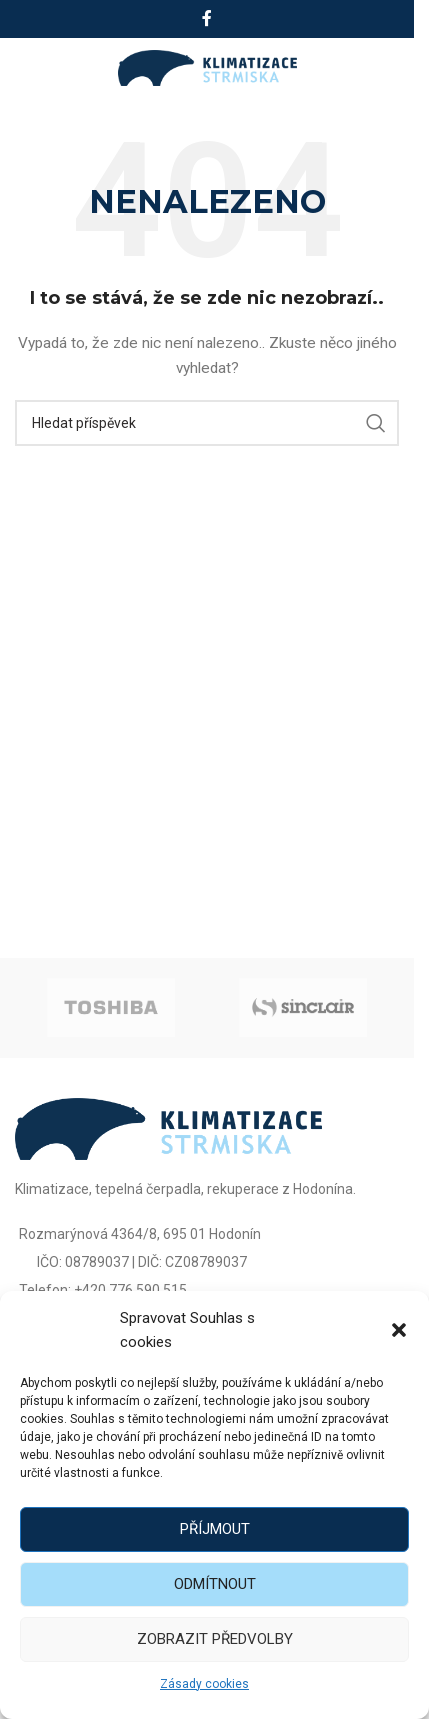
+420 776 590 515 (130, 1290)
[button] (399, 1330)
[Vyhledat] (207, 423)
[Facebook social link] (207, 18)
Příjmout (215, 1529)
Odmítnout (215, 1584)
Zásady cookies (204, 1684)
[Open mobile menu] (37, 68)
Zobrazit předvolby (215, 1639)
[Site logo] (207, 67)
